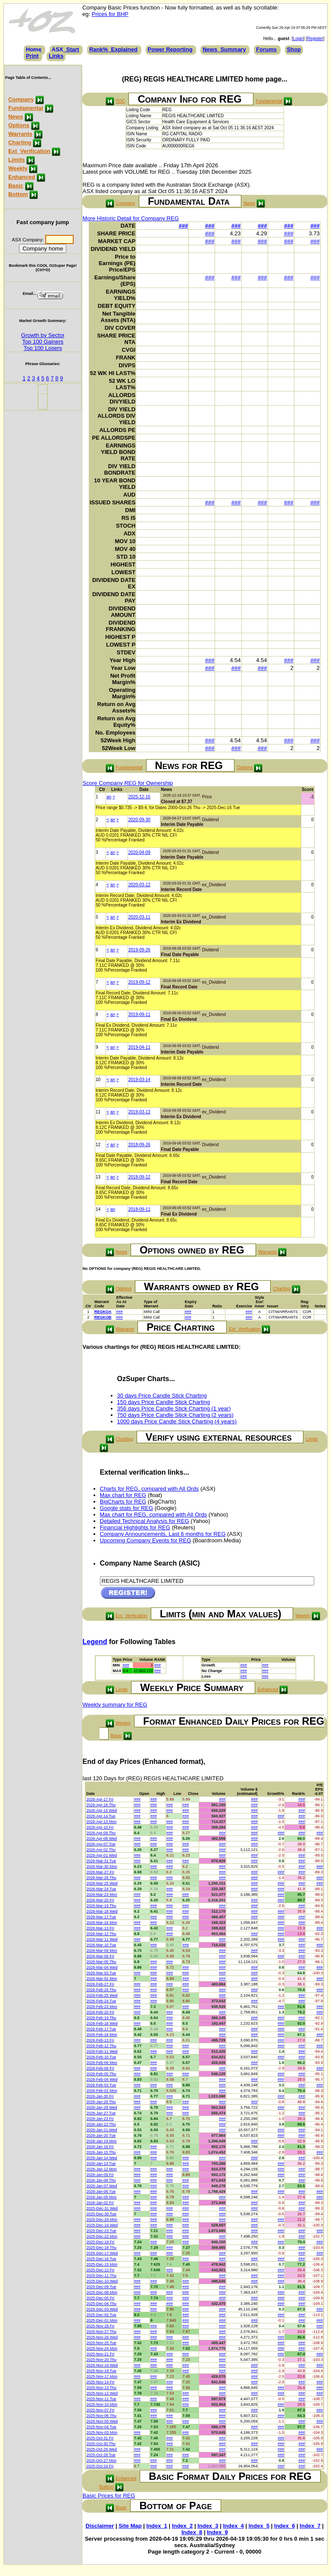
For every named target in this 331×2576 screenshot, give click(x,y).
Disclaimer (100, 2526)
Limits (16, 159)
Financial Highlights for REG (135, 1527)
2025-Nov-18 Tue (101, 2371)
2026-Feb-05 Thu (101, 2074)
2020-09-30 (139, 819)
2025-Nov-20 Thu (101, 2359)
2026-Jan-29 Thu (101, 2102)
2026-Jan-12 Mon (101, 2169)
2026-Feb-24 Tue (101, 2001)
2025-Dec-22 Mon (101, 2236)
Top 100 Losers (43, 348)
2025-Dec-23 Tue (101, 2231)
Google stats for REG (126, 1508)
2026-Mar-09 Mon (101, 1950)
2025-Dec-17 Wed (102, 2253)
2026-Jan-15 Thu (101, 2152)
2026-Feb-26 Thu (101, 1990)
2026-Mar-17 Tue (101, 1917)
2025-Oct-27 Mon (101, 2460)
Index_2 (182, 2526)
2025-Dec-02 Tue (101, 2315)
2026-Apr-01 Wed (101, 1855)
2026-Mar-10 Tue (101, 1945)
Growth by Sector (42, 335)
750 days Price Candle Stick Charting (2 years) (175, 1415)
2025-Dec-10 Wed (102, 2281)
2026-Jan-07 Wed (101, 2186)
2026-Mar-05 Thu (101, 1962)
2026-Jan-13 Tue (101, 2163)
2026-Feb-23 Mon (101, 2006)
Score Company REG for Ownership (128, 783)
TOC (120, 100)
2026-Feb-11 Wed (101, 2051)
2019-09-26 (139, 949)
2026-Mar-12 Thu (101, 1934)
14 (98, 1209)
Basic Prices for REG (109, 2495)
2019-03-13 (139, 1112)
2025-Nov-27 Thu (101, 2331)
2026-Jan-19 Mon (101, 2141)
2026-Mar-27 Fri (100, 1872)
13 (98, 1177)
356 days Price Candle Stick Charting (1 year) (174, 1408)
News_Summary (224, 49)
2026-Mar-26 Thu (101, 1878)
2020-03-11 (139, 917)
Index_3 (207, 2526)
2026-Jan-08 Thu (101, 2180)
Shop (294, 49)
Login (298, 38)
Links (56, 56)
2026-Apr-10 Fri (99, 1827)
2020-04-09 (139, 852)
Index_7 (310, 2526)
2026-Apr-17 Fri (99, 1799)
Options (18, 125)
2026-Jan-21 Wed (101, 2130)
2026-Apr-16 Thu (101, 1805)
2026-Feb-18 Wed (101, 2023)
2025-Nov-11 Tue (101, 2399)
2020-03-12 (139, 884)
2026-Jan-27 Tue (101, 2113)
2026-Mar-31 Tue (101, 1861)
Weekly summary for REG (115, 1704)
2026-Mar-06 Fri (100, 1956)
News (15, 116)
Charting (19, 142)
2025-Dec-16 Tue (101, 2259)
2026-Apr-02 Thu (101, 1850)
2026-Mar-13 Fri (100, 1928)
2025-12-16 (139, 796)
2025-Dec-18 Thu (101, 2247)
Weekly (18, 168)
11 (98, 1112)
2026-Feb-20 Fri (100, 2012)
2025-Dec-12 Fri (100, 2270)
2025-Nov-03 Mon (101, 2432)
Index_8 (191, 2532)
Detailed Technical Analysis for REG (144, 1521)
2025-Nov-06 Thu (101, 2415)
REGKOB (103, 1317)
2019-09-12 (139, 982)
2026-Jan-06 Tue (101, 2191)
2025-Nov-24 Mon (101, 2348)
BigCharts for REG (123, 1501)
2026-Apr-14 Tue (101, 1816)
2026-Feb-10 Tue (101, 2057)
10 (98, 1079)
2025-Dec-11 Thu (101, 2275)
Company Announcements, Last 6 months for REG (163, 1534)
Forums (266, 49)
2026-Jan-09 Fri (100, 2175)
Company (21, 99)
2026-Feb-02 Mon (101, 2090)
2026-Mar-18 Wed (101, 1911)
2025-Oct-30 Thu (101, 2444)
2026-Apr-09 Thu (101, 1833)
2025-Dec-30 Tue (101, 2214)
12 (98, 1144)
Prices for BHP (110, 14)
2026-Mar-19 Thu (101, 1906)
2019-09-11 (139, 1014)
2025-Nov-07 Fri (100, 2410)
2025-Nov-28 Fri (100, 2326)
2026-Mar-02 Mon (101, 1978)
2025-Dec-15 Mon (101, 2264)
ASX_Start (65, 49)
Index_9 (217, 2532)
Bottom (18, 194)
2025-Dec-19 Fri (100, 2242)
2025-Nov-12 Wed (102, 2393)
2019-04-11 (139, 1047)
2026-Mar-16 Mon (101, 1922)
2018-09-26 (139, 1144)
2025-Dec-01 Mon (101, 2320)
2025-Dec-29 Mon (101, 2219)
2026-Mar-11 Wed (101, 1939)
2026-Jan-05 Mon (101, 2197)
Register (315, 38)
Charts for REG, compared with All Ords (149, 1488)
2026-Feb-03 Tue (101, 2085)
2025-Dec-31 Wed (102, 2208)
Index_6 (284, 2526)
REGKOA (103, 1312)
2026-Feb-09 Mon (101, 2062)
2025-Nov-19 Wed (102, 2365)
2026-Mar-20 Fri (100, 1900)
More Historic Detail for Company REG (131, 218)
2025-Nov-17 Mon (101, 2376)
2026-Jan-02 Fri (100, 2203)
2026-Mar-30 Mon (101, 1866)
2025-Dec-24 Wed (102, 2225)
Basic (15, 185)
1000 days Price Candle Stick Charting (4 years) (177, 1421)
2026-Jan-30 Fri (100, 2096)
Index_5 (259, 2526)
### (183, 225)
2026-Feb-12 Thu (101, 2046)
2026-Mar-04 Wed (101, 1967)
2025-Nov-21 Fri (100, 2354)
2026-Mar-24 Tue (101, 1889)
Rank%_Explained (113, 49)
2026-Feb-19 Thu (101, 2018)
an (108, 796)
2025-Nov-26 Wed (102, 2337)
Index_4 (233, 2526)
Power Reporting (170, 49)
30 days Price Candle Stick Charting (162, 1395)
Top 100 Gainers (42, 341)
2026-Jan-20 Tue (101, 2135)
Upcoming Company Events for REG (145, 1540)
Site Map (130, 2526)
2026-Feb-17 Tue (101, 2029)
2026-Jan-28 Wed (101, 2107)
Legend (95, 1641)
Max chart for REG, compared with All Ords (153, 1514)
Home (33, 49)
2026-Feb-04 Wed (101, 2079)
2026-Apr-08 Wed (101, 1838)
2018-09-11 (139, 1209)
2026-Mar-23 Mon (101, 1894)
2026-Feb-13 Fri (100, 2040)
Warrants (20, 134)
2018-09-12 (139, 1177)
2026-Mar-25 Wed (101, 1883)
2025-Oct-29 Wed (101, 2449)
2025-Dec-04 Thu (101, 2303)
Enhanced (21, 177)
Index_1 (157, 2526)
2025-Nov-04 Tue (101, 2427)
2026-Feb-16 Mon (101, 2034)
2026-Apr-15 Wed (101, 1810)
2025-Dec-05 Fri (100, 2298)
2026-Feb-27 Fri (100, 1984)
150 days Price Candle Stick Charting (163, 1402)
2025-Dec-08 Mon (101, 2292)
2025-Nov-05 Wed (102, 2421)
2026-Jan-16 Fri (100, 2147)
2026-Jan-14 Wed (101, 2158)
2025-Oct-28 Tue (101, 2455)
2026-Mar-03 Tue (101, 1973)
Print (32, 56)
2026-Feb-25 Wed (101, 1995)
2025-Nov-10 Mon (101, 2404)
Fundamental (25, 108)
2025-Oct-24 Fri (99, 2466)
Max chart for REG (123, 1495)
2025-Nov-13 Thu (101, 2387)
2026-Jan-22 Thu (101, 2124)
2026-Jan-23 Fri (100, 2118)
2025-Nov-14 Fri (100, 2382)
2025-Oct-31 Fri (99, 2438)
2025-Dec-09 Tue (101, 2287)
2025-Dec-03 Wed (102, 2309)
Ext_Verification (29, 151)
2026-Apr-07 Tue (101, 1844)
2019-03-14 (139, 1079)
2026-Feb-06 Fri (100, 2068)
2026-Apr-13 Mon (101, 1821)
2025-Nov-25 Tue (101, 2343)
